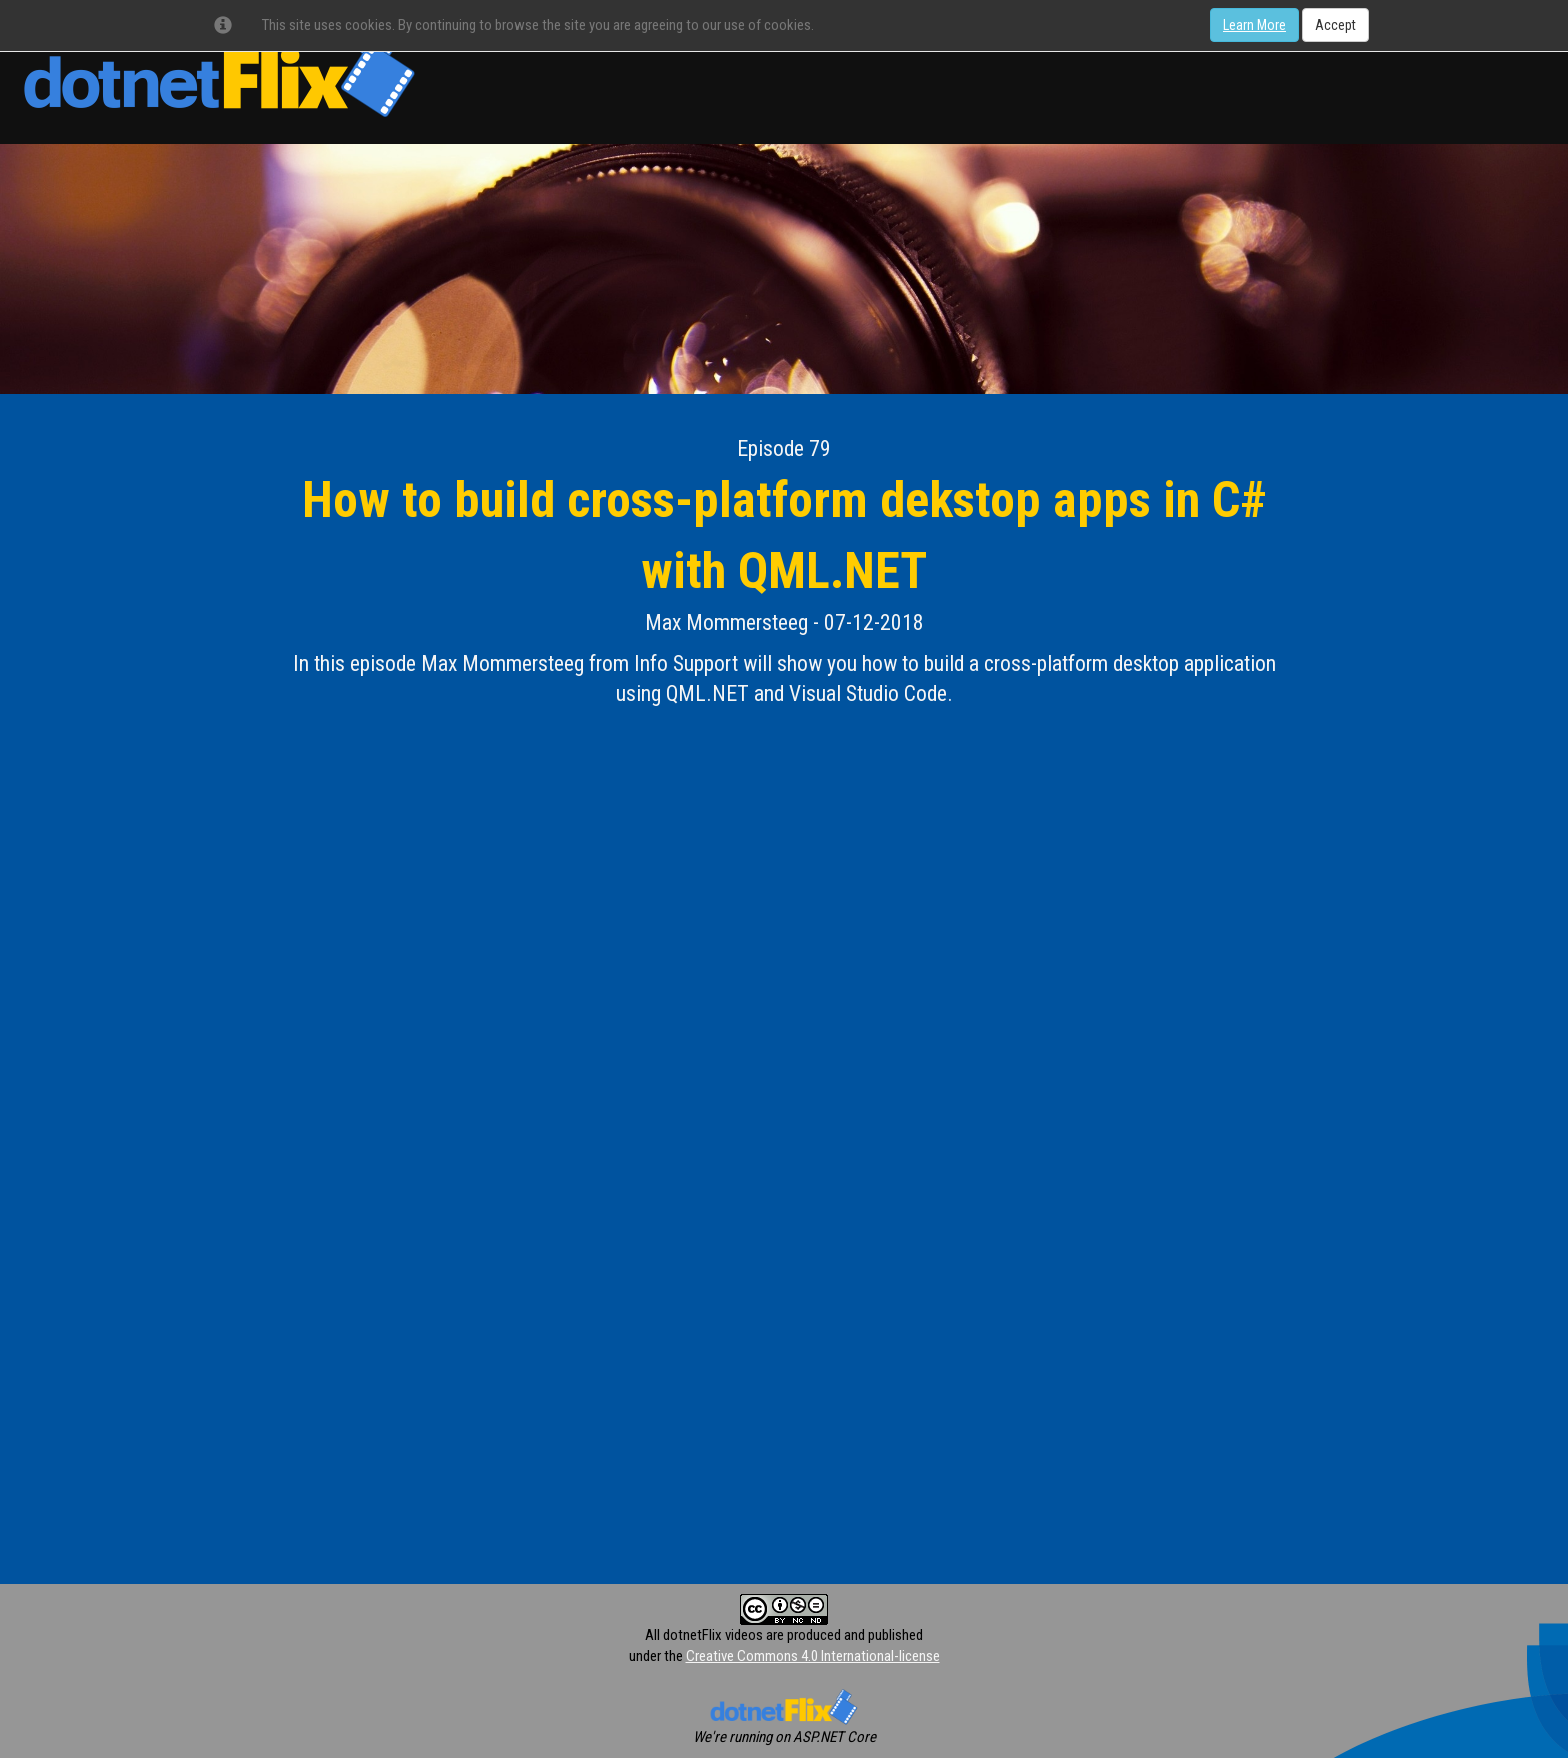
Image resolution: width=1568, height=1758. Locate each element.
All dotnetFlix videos (704, 1635)
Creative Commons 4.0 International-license (813, 1656)
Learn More (1254, 25)
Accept (1335, 25)
